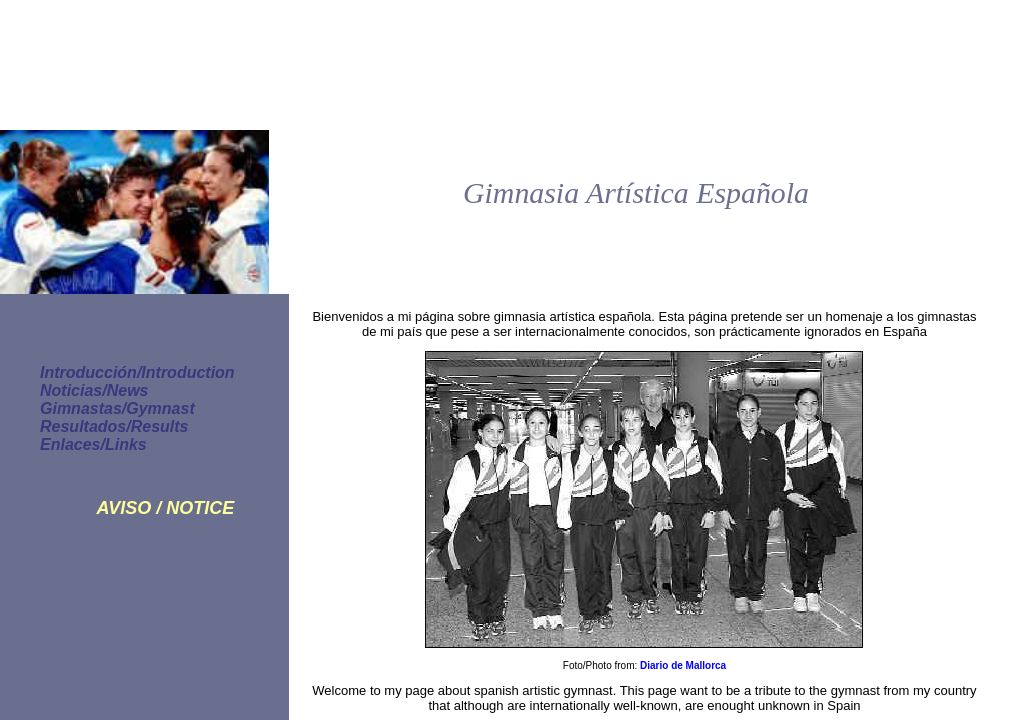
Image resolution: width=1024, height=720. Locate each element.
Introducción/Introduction (137, 372)
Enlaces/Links (93, 444)
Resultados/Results (114, 426)
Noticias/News (94, 390)
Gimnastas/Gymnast (117, 408)
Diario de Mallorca (683, 665)
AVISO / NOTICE (165, 508)
